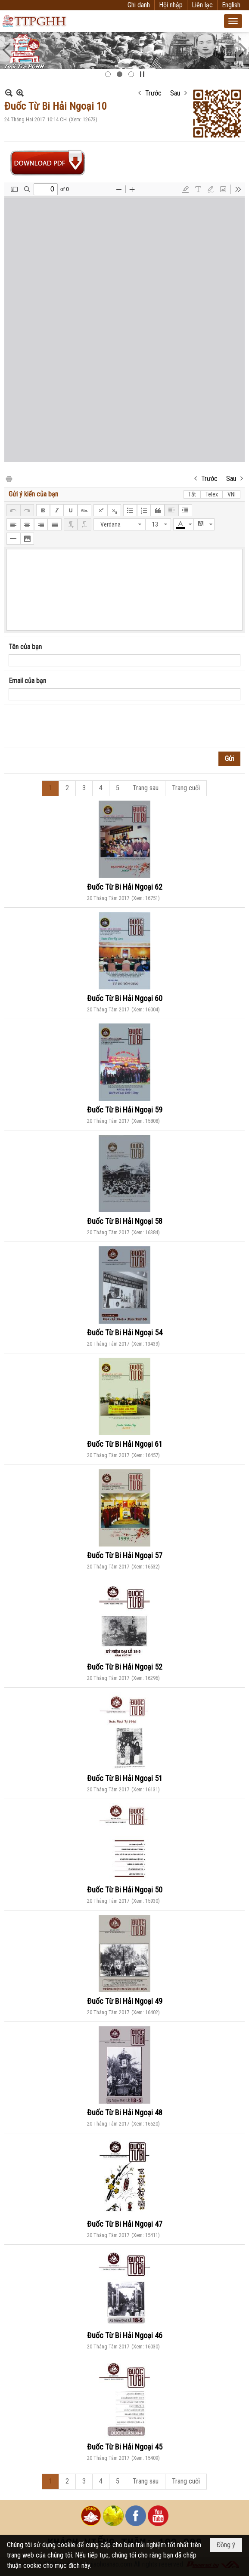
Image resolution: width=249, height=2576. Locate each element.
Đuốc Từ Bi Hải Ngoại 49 (124, 2001)
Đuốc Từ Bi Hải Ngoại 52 (124, 1666)
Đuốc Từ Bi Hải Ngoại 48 (124, 2112)
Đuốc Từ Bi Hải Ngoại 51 (124, 1778)
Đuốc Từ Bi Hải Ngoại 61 (124, 1443)
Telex (211, 494)
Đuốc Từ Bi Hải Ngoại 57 (124, 1555)
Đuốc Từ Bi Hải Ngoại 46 (124, 2335)
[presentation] (74, 726)
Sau (175, 93)
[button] (233, 21)
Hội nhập (171, 5)
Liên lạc (202, 5)
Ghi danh (139, 5)
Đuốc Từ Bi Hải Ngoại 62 (124, 886)
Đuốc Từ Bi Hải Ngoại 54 (124, 1332)
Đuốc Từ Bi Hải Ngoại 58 (124, 1221)
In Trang (8, 478)
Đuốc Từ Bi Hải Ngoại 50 (124, 1889)
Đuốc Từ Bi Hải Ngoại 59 (124, 1109)
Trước (153, 93)
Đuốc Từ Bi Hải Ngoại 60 (124, 998)
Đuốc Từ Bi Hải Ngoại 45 (124, 2446)
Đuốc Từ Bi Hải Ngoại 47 (124, 2223)
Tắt (192, 494)
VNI (231, 494)
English (231, 5)
